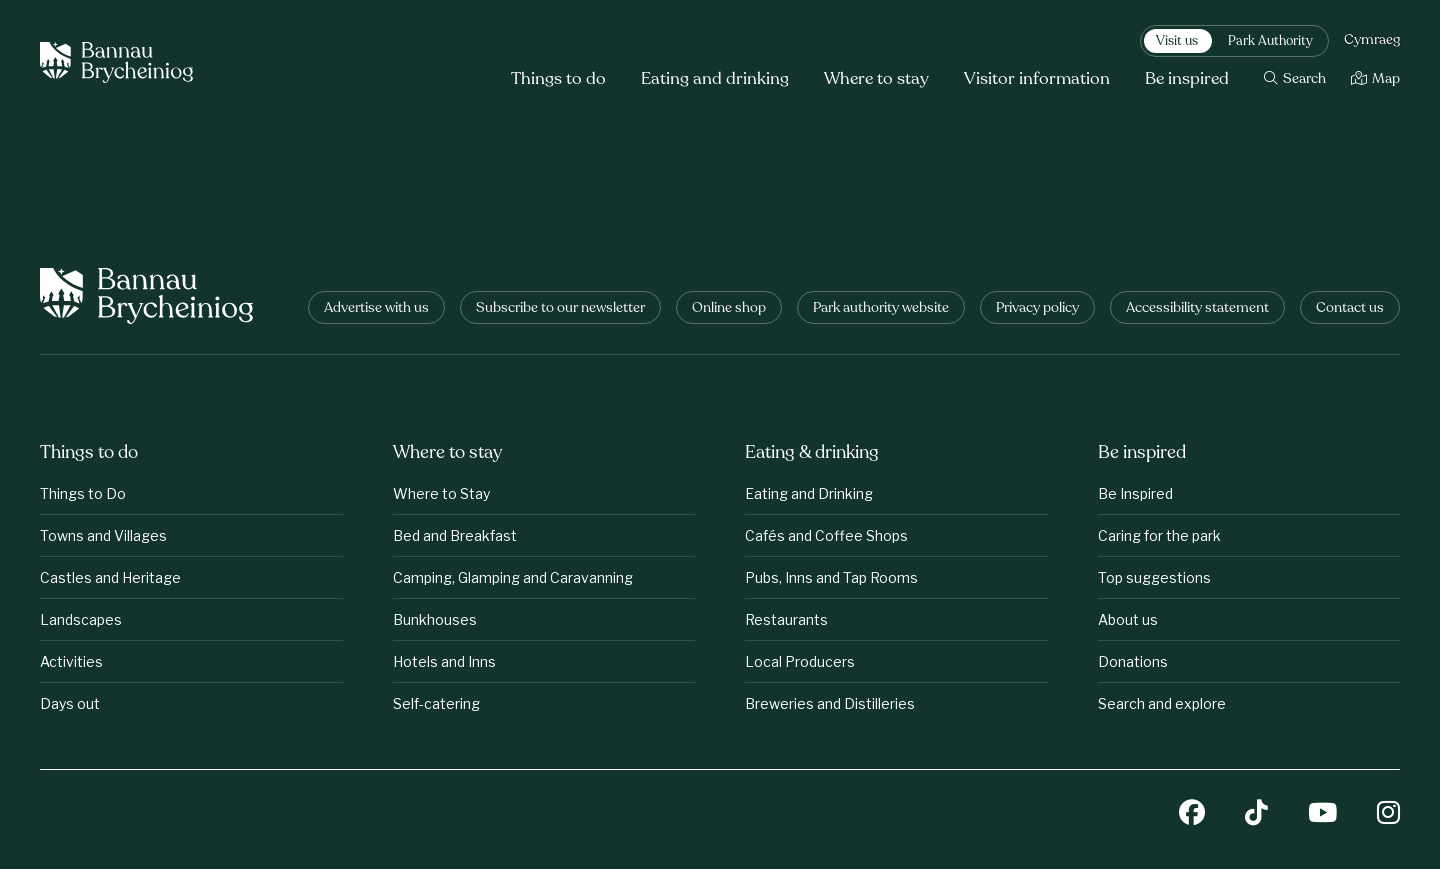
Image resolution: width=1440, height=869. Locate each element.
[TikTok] (1256, 814)
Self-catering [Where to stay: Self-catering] (436, 703)
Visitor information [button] (1037, 79)
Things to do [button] (558, 79)
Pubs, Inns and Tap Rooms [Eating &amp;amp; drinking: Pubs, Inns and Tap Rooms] (831, 577)
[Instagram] (1388, 814)
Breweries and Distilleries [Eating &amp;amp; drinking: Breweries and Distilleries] (830, 703)
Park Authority (1270, 42)
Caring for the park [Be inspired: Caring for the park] (1159, 535)
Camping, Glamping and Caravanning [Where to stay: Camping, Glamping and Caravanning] (513, 577)
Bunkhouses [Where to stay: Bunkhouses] (435, 619)
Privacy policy (1037, 308)
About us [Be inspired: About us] (1128, 619)
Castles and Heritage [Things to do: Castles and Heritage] (110, 577)
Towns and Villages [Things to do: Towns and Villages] (103, 535)
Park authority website (881, 308)
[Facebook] (1192, 814)
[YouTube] (1322, 814)
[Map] (1375, 79)
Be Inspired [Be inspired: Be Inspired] (1135, 493)
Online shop (729, 308)
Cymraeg (1372, 41)
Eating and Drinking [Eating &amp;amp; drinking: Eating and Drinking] (809, 493)
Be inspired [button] (1187, 79)
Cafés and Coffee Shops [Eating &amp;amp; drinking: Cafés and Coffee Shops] (826, 535)
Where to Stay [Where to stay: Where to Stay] (441, 493)
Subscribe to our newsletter (560, 308)
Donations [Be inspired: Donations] (1133, 661)
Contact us (1350, 308)
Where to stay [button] (876, 79)
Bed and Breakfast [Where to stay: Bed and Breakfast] (455, 535)
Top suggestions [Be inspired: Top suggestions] (1154, 577)
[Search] (1295, 79)
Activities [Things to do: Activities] (71, 661)
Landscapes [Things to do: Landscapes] (81, 619)
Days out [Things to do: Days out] (70, 703)
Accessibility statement (1197, 308)
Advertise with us (376, 308)
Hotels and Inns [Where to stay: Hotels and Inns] (444, 661)
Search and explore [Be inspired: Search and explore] (1162, 703)
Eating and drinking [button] (715, 79)
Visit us (1177, 42)
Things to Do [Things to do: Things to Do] (83, 493)
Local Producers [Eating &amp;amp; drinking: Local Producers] (800, 661)
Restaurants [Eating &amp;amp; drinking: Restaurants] (786, 619)
